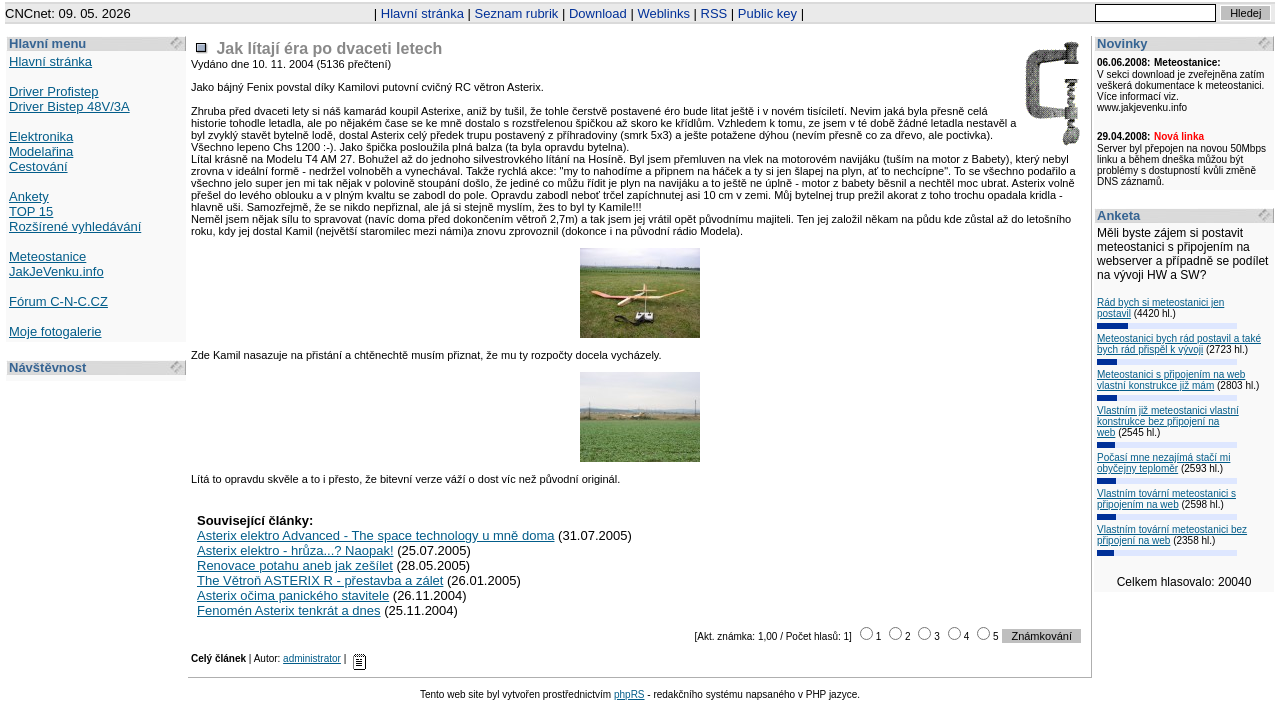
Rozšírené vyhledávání (75, 226)
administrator (312, 658)
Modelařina (41, 151)
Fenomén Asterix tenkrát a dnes (289, 610)
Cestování (38, 166)
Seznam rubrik (517, 13)
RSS (714, 13)
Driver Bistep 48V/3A (69, 106)
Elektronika (41, 136)
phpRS (629, 694)
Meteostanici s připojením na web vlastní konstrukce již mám (1171, 380)
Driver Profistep (54, 91)
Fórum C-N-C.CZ (58, 301)
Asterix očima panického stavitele (293, 595)
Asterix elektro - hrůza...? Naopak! (295, 550)
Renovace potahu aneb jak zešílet (295, 565)
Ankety (29, 196)
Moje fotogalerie (55, 331)
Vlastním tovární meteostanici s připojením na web (1166, 499)
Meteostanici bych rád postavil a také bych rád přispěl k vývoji (1179, 344)
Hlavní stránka (422, 13)
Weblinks (663, 13)
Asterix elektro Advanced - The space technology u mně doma (375, 535)
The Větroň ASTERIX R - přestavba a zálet (320, 580)
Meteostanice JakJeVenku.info (56, 264)
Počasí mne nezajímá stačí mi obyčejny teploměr (1163, 463)
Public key (767, 13)
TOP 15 (31, 211)
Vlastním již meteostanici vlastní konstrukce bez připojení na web (1168, 421)
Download (598, 13)
